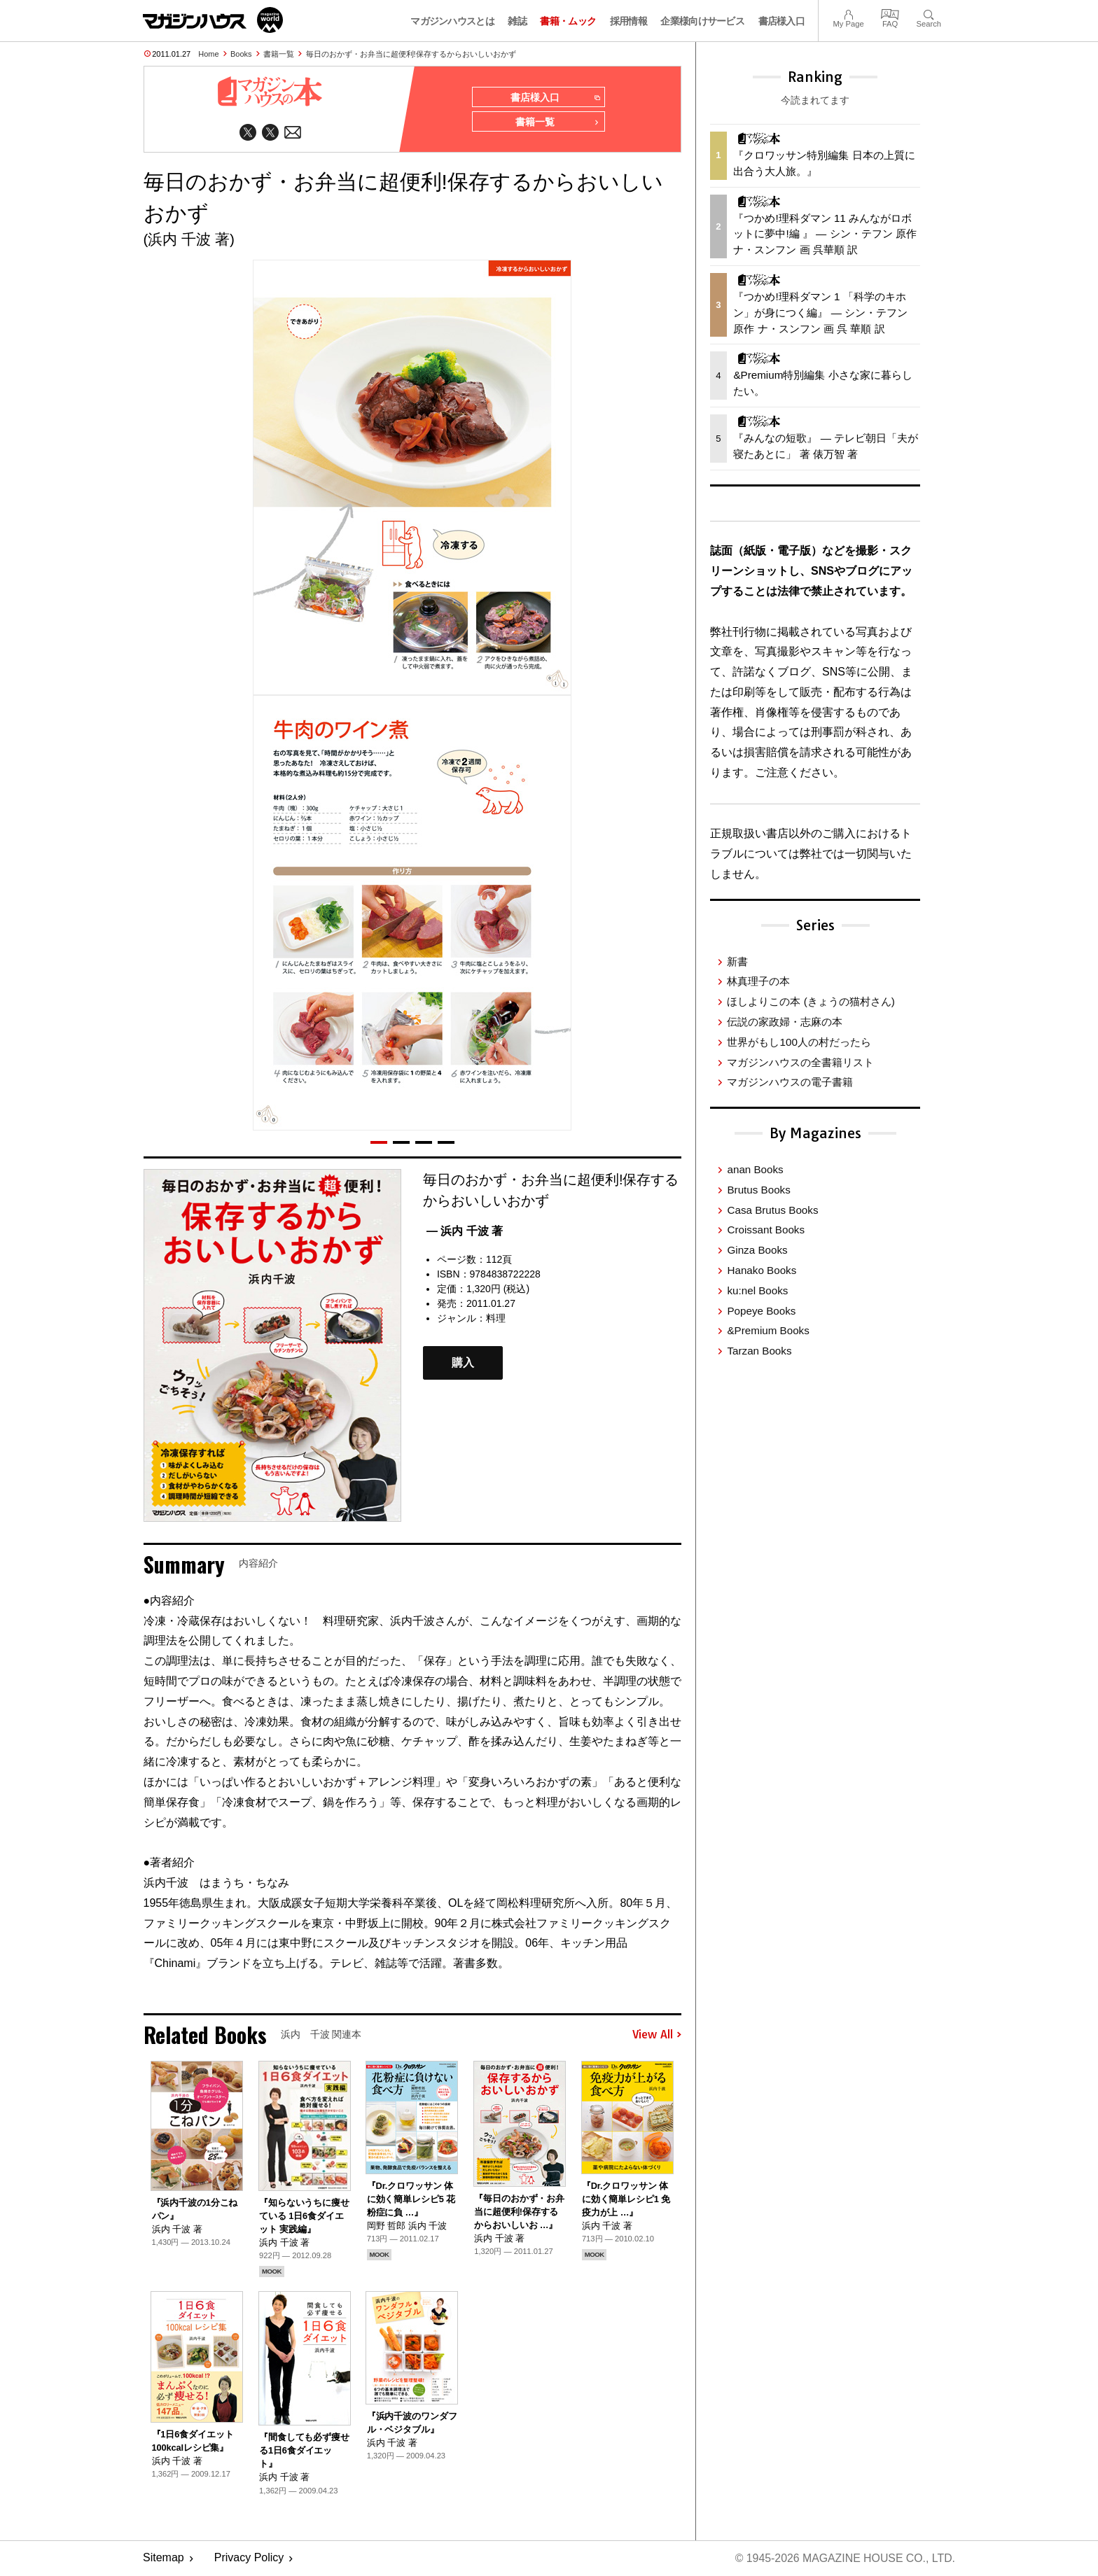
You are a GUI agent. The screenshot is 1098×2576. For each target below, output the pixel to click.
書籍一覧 (278, 54)
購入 (463, 1364)
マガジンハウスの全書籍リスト (800, 1062)
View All (656, 2035)
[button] (378, 1143)
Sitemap (163, 2559)
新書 (737, 961)
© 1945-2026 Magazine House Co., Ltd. (844, 2559)
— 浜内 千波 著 (464, 1232)
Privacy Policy (249, 2559)
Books (241, 54)
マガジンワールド (213, 20)
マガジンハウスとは (452, 21)
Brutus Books (758, 1190)
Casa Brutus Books (772, 1210)
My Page (848, 13)
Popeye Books (761, 1311)
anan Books (755, 1169)
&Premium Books (768, 1330)
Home (208, 54)
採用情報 (628, 21)
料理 (496, 1318)
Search (929, 13)
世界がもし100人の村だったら (798, 1042)
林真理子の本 (758, 981)
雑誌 (517, 21)
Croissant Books (766, 1230)
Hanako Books (761, 1270)
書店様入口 (781, 21)
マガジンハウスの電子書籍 (790, 1082)
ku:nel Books (757, 1290)
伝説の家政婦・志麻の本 (784, 1022)
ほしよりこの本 (810, 1001)
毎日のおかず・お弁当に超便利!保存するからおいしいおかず (411, 54)
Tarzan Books (759, 1351)
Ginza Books (757, 1250)
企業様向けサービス (702, 21)
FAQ (890, 13)
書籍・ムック (568, 21)
